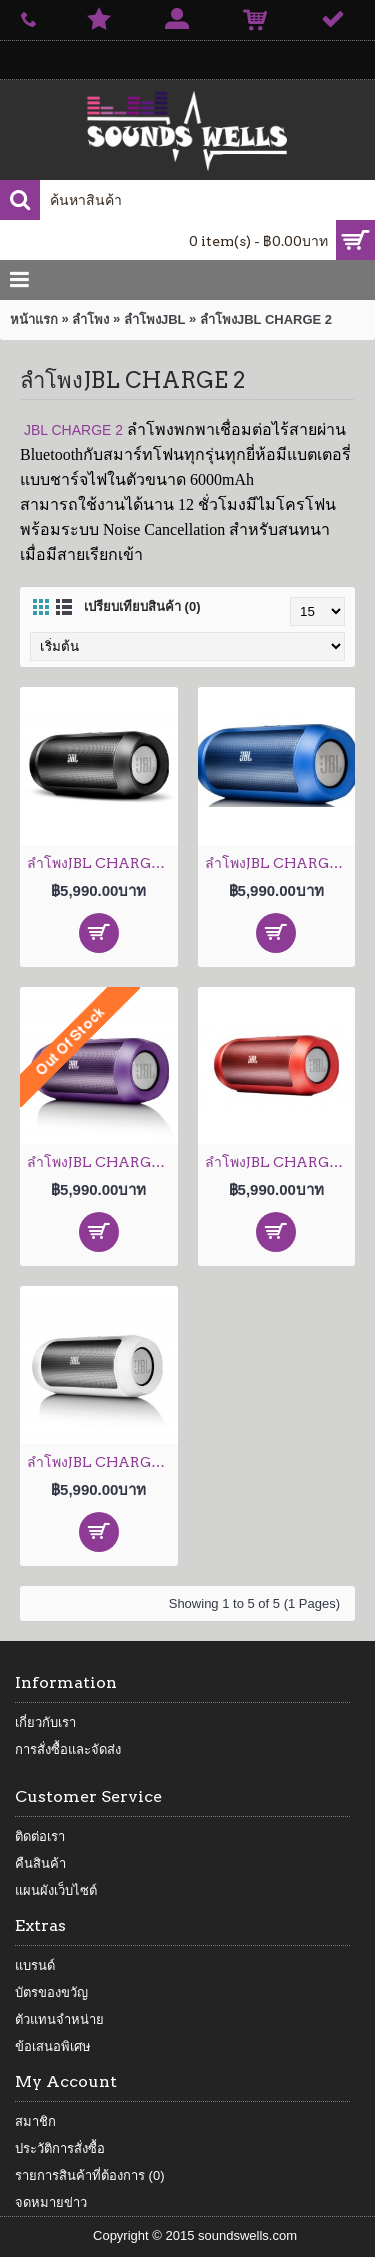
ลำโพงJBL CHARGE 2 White (102, 1462)
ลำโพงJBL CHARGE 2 (266, 319)
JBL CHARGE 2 (73, 430)
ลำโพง (90, 319)
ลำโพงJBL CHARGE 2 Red (280, 1162)
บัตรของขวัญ (51, 1992)
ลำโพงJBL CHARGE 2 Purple (102, 1162)
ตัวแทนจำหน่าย (59, 2019)
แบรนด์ (35, 1965)
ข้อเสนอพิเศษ (53, 2046)
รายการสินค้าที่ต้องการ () (90, 2175)
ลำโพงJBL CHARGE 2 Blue (280, 863)
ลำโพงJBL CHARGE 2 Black (102, 863)
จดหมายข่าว (51, 2202)
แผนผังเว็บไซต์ (56, 1890)
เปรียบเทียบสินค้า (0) (142, 606)
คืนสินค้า (40, 1863)
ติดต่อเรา (40, 1836)
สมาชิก (35, 2121)
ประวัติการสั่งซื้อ (60, 2148)
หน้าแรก (34, 319)
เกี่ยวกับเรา (45, 1722)
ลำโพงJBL (155, 319)
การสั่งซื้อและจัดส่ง (68, 1749)
